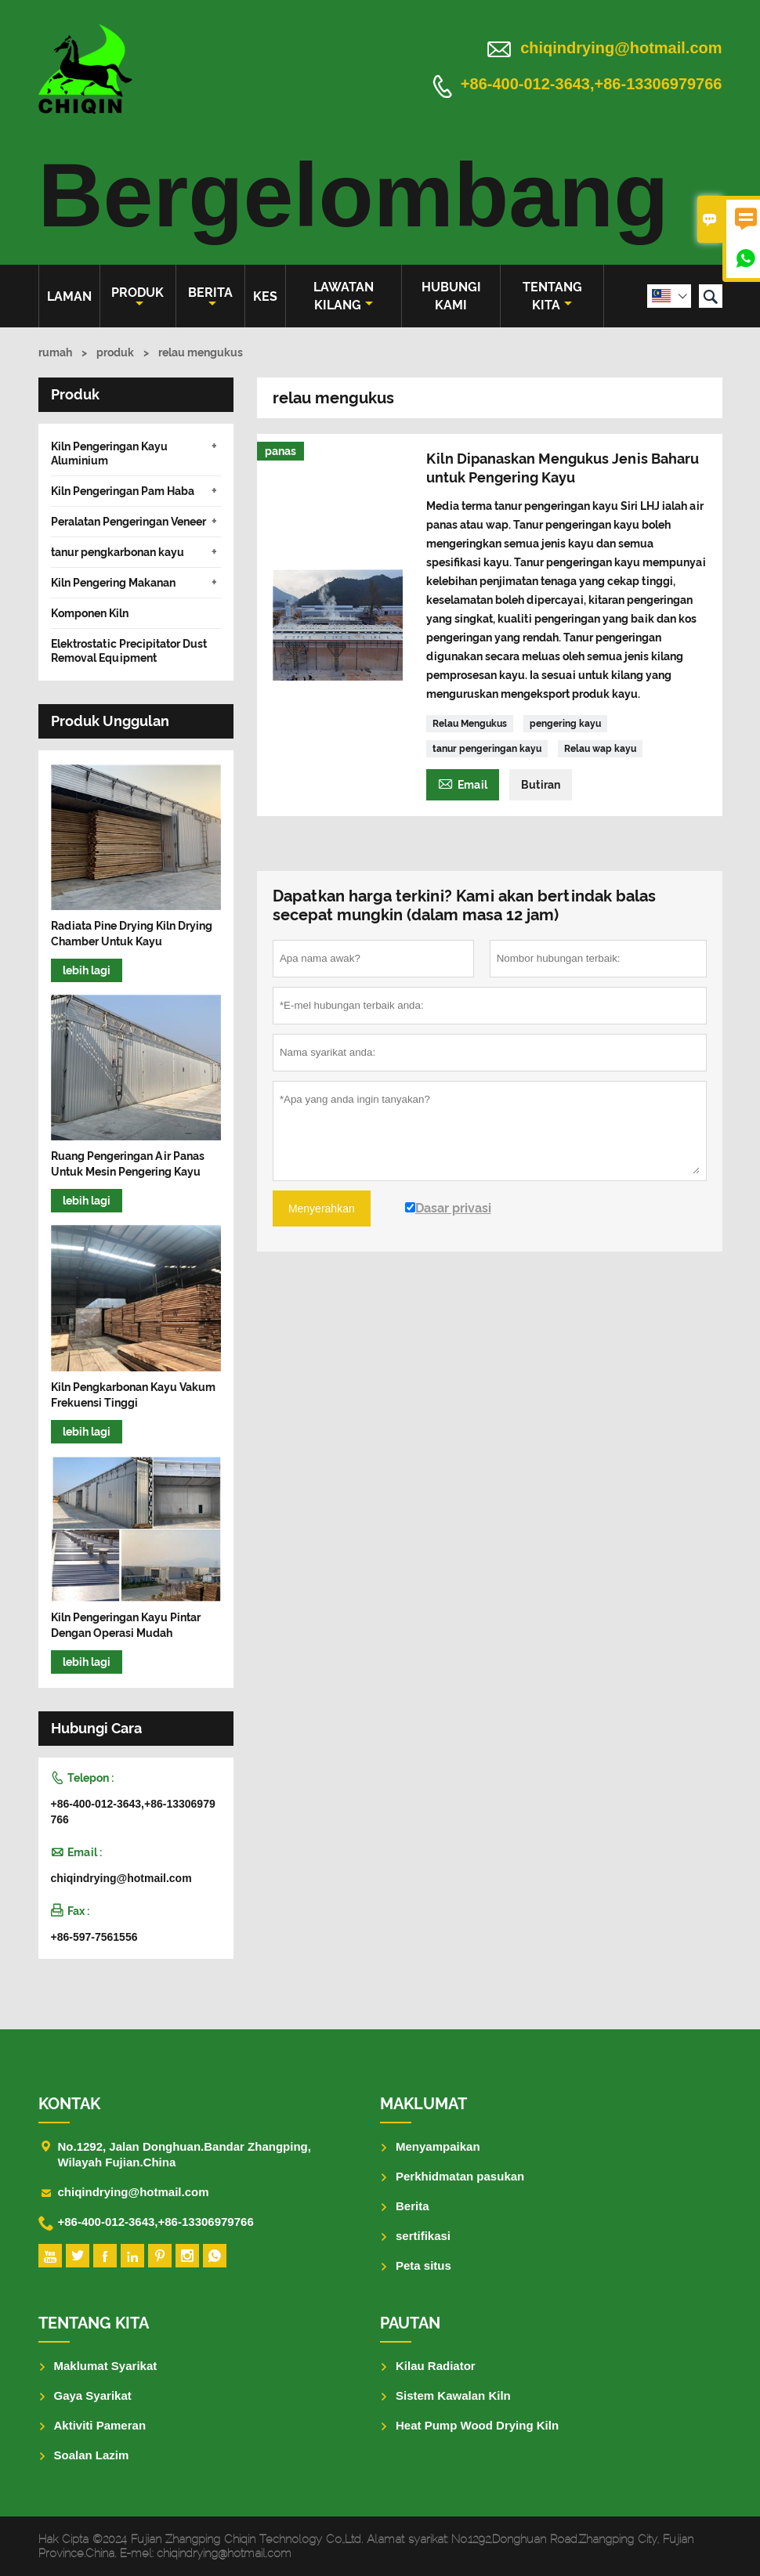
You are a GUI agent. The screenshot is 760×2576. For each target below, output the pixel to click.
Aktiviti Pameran (100, 2425)
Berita (210, 297)
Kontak (69, 2103)
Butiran (540, 785)
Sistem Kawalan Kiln (453, 2395)
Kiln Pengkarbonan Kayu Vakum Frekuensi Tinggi (133, 1395)
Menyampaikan (438, 2146)
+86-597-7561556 (94, 1937)
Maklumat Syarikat (105, 2365)
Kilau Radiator (436, 2365)
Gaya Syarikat (93, 2395)
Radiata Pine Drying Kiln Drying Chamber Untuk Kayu (131, 933)
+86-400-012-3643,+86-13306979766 (591, 84)
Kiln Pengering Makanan (113, 582)
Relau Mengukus (469, 723)
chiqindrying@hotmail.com (621, 47)
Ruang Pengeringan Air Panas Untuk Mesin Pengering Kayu (127, 1164)
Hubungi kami (451, 296)
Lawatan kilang (343, 296)
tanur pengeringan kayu (486, 748)
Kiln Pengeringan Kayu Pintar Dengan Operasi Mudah (126, 1625)
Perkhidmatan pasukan (460, 2176)
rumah (55, 352)
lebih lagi (86, 970)
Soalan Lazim (91, 2455)
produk (137, 297)
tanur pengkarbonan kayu (117, 552)
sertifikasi (423, 2235)
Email (462, 783)
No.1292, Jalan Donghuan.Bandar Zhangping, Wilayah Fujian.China (184, 2154)
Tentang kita (552, 296)
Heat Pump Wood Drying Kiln (477, 2425)
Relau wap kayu (600, 748)
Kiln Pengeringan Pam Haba (122, 491)
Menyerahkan (321, 1208)
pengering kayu (565, 723)
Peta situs (423, 2265)
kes (265, 296)
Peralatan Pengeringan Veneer (128, 521)
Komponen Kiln (89, 613)
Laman (69, 296)
